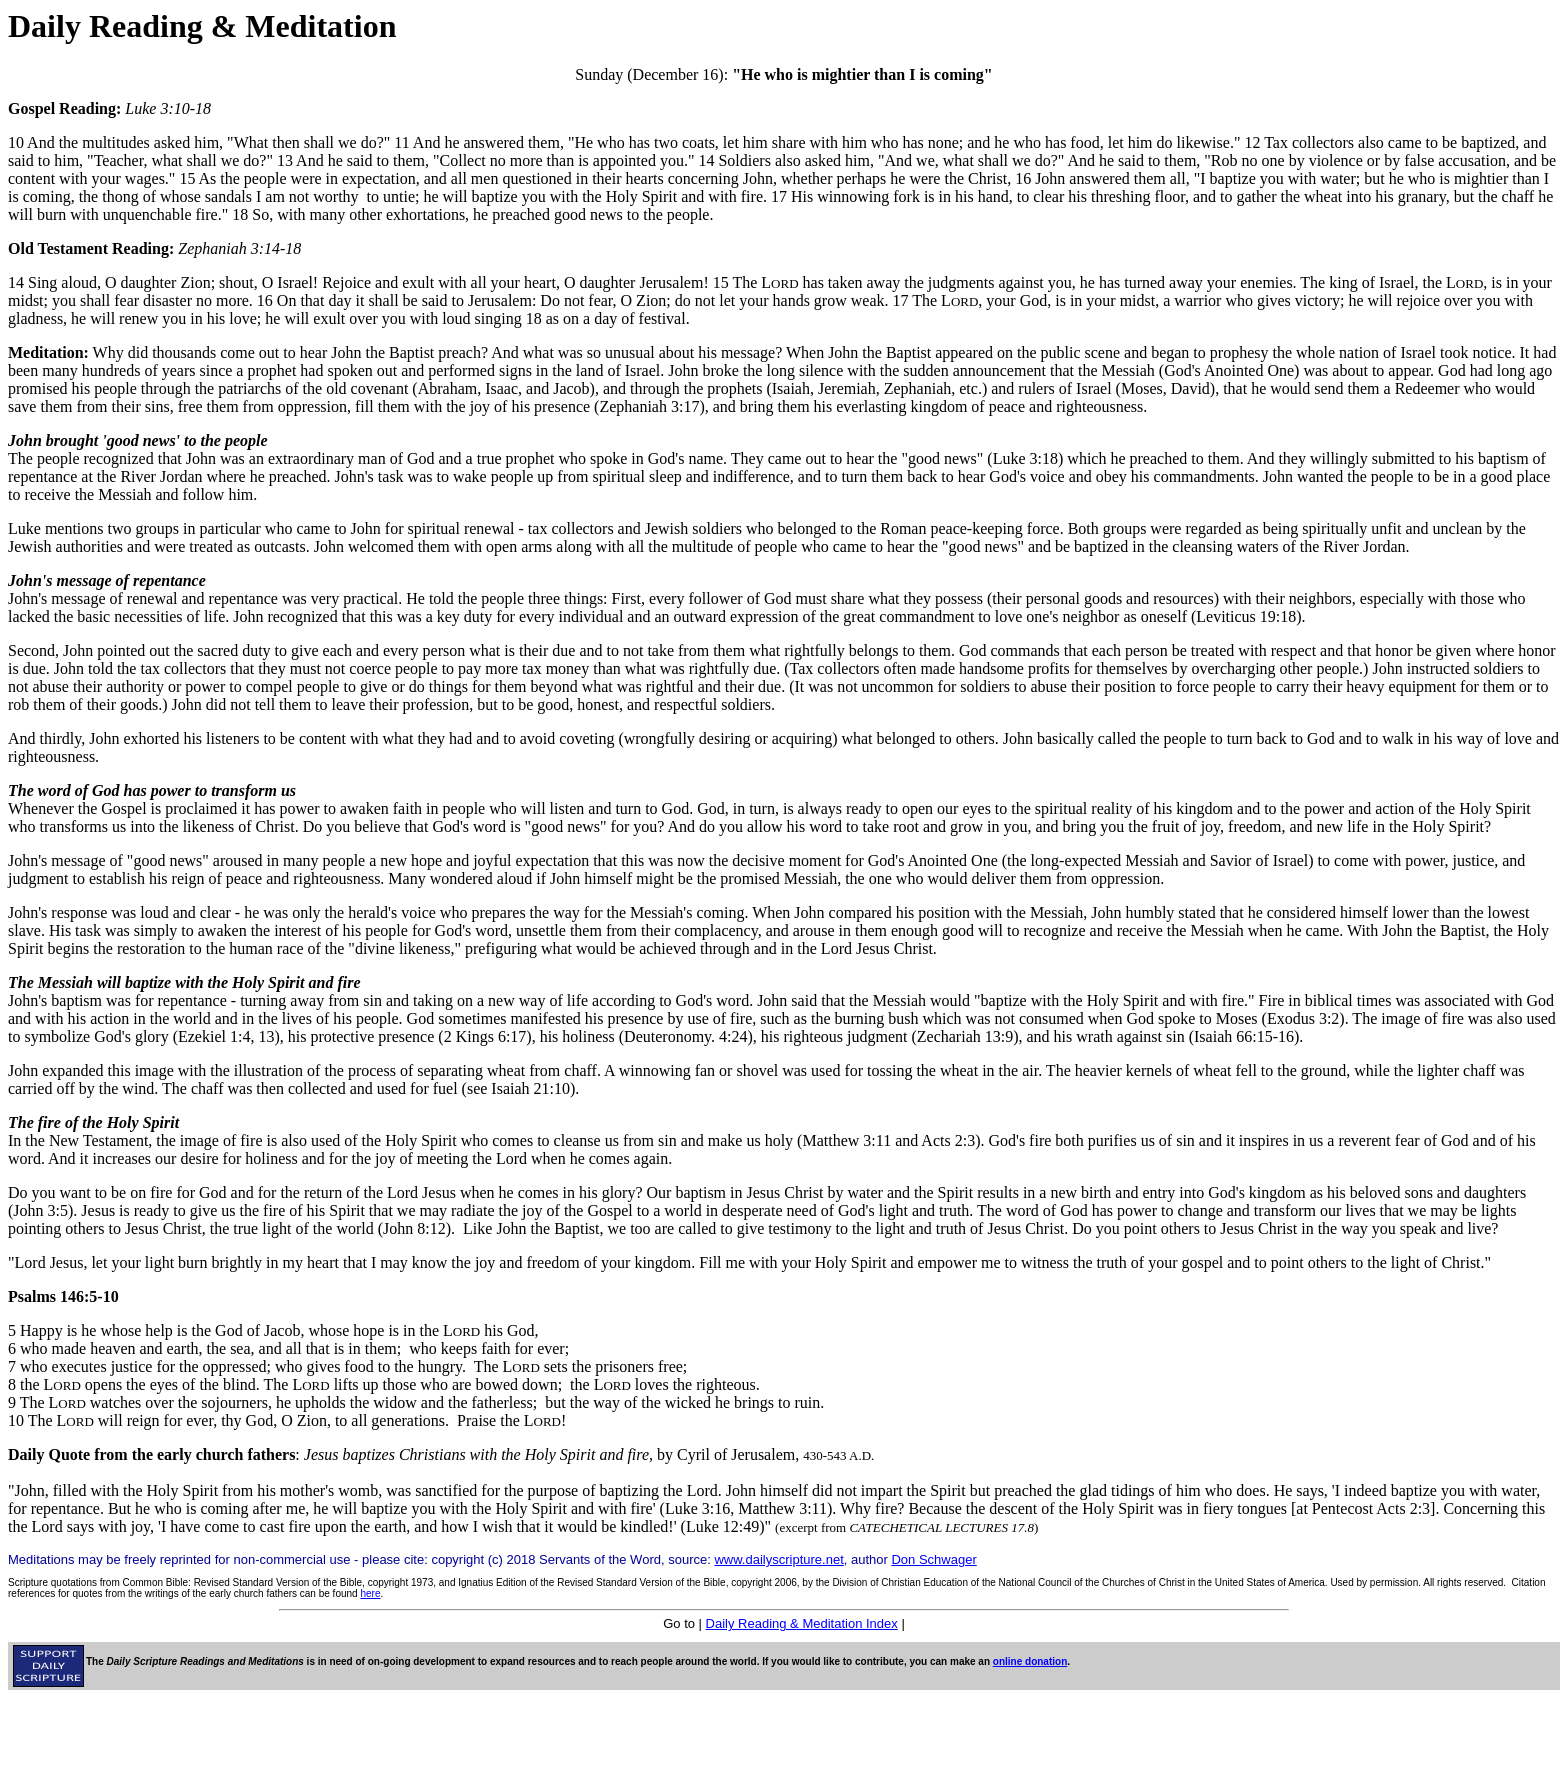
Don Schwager (933, 1559)
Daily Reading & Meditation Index (802, 1623)
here (370, 1593)
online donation (1030, 1661)
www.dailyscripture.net (778, 1559)
